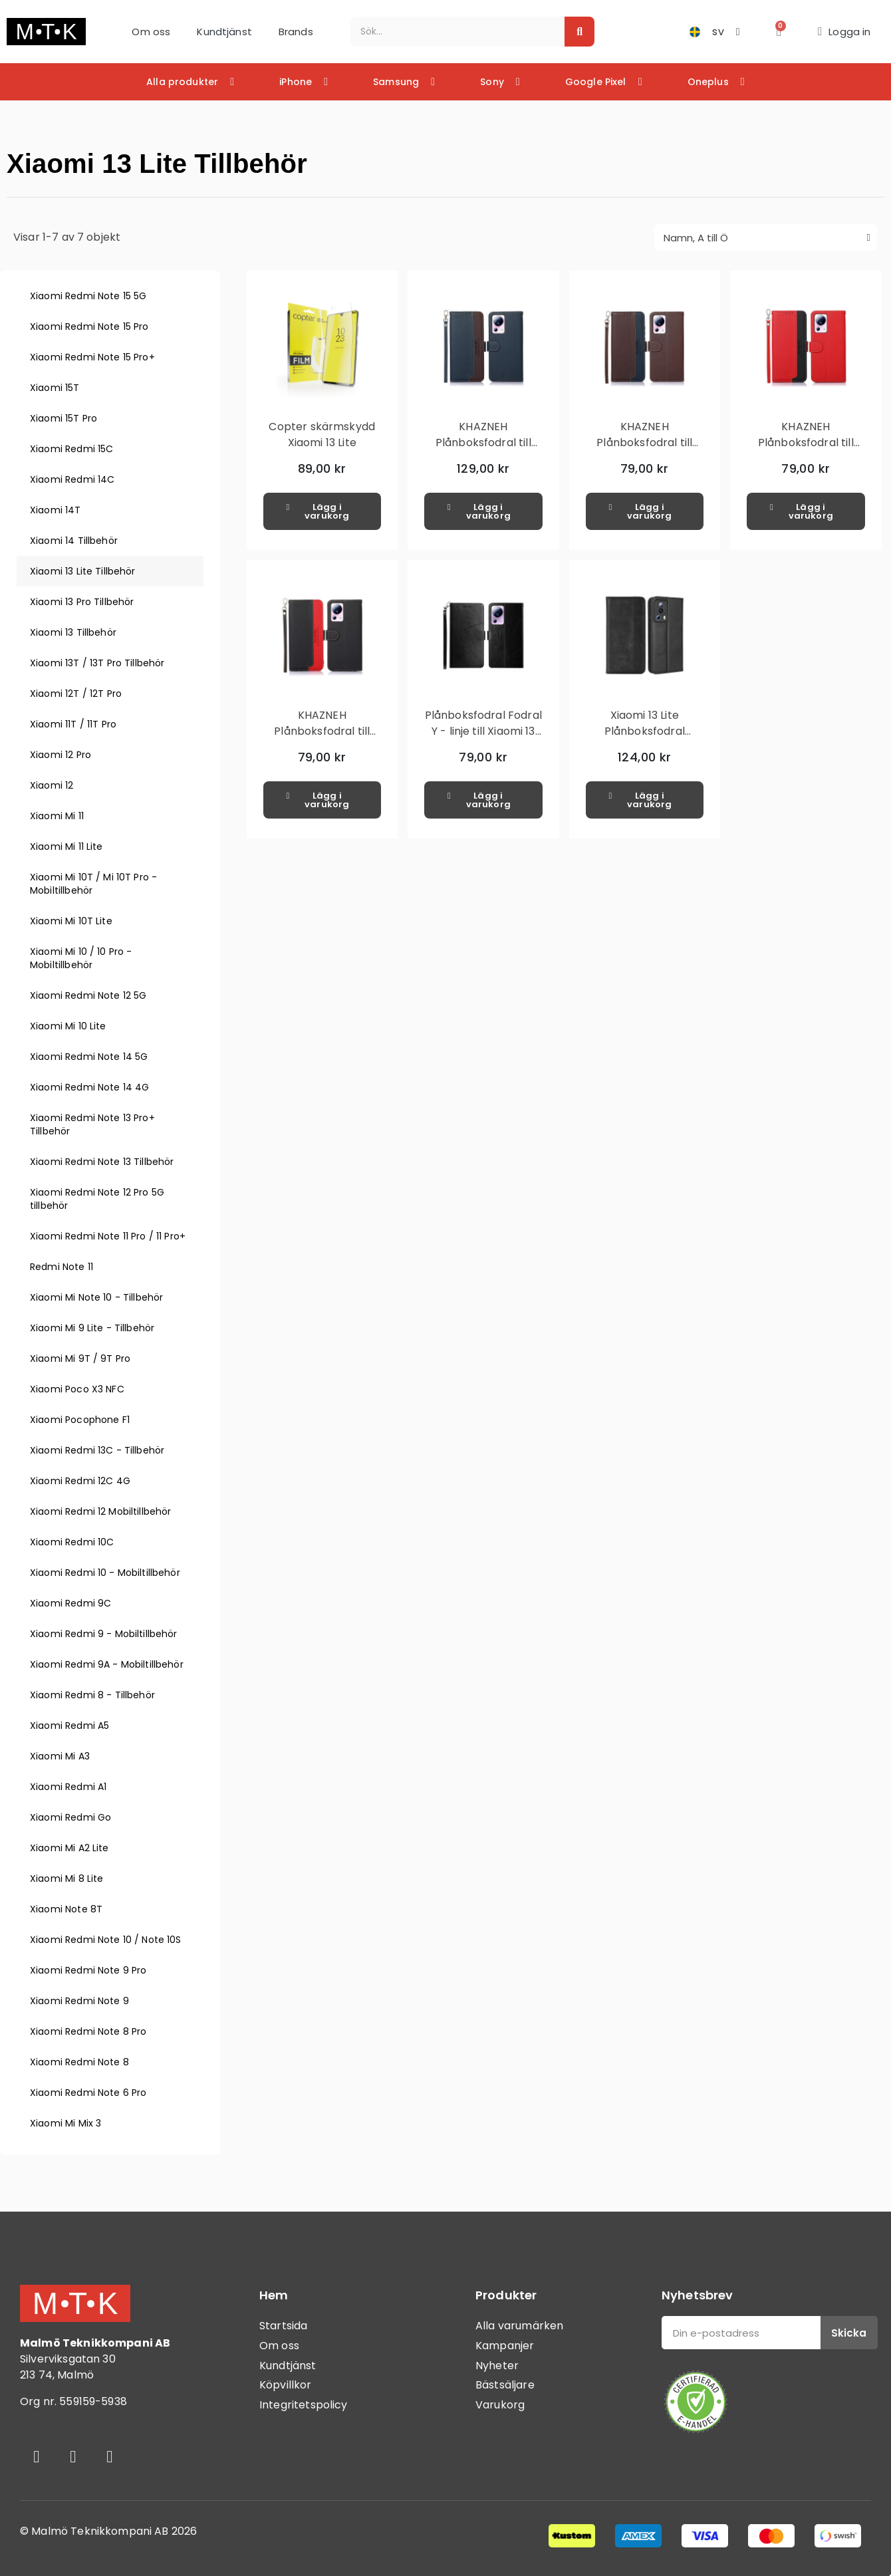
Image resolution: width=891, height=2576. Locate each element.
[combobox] (450, 32)
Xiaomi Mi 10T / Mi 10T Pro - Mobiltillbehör (93, 883)
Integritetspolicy (303, 2404)
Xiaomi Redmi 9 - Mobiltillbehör (104, 1633)
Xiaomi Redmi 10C (72, 1542)
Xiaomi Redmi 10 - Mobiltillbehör (105, 1572)
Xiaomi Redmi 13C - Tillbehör (97, 1450)
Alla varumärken (519, 2325)
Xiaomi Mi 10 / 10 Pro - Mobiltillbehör (81, 958)
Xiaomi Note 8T (66, 1909)
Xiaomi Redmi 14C (72, 479)
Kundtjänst (224, 32)
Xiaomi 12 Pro (60, 754)
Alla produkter (190, 82)
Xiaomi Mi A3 (60, 1756)
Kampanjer (504, 2345)
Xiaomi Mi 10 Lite (68, 1026)
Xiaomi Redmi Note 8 (79, 2062)
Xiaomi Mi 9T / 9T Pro (80, 1358)
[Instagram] (73, 2456)
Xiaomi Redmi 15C (71, 448)
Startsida (283, 2325)
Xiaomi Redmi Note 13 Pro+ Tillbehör (92, 1124)
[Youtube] (109, 2456)
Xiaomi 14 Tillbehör (74, 540)
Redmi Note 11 (61, 1266)
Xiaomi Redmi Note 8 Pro (88, 2031)
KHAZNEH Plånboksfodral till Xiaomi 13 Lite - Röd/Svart (806, 450)
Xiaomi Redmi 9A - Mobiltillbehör (107, 1664)
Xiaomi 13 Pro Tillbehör (82, 601)
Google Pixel (603, 82)
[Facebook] (36, 2456)
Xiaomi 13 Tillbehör (73, 632)
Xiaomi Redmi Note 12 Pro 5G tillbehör (97, 1199)
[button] (779, 31)
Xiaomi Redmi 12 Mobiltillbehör (101, 1511)
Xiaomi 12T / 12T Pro (76, 693)
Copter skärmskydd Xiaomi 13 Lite (322, 434)
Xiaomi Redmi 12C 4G (80, 1480)
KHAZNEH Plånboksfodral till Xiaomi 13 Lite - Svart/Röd (322, 739)
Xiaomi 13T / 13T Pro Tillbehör (97, 663)
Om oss (151, 32)
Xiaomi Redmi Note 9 (79, 2000)
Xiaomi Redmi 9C (70, 1603)
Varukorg (500, 2404)
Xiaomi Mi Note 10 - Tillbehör (96, 1297)
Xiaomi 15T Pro (63, 418)
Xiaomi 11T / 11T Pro (73, 724)
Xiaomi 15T (55, 387)
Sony (500, 82)
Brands (296, 32)
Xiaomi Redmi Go (70, 1817)
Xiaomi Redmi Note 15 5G (88, 296)
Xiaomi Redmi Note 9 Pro (88, 1970)
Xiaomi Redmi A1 (68, 1786)
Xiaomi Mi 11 (57, 816)
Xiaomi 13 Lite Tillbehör (83, 571)
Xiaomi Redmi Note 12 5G (88, 995)
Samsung (404, 82)
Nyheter (497, 2365)
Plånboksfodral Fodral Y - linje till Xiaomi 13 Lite (483, 731)
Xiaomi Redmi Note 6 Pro (88, 2092)
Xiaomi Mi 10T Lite (71, 921)
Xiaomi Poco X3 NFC (77, 1389)
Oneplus (716, 82)
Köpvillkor (285, 2384)
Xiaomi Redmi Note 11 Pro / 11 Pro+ (108, 1236)
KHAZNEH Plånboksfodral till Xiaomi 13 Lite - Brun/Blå (644, 450)
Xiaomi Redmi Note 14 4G (89, 1087)
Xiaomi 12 (51, 785)
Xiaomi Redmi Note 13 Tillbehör (102, 1161)
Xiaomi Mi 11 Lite (66, 846)
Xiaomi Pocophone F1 (80, 1419)
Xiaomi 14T (55, 510)
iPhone (303, 82)
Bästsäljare (505, 2384)
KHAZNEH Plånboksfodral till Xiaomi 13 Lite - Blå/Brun (483, 450)
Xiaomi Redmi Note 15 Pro (89, 326)
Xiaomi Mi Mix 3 (65, 2123)
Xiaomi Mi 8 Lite (66, 1878)
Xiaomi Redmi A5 (69, 1725)
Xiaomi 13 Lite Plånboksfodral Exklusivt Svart (644, 731)
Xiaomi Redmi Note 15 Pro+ (92, 357)
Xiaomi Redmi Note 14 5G (89, 1056)
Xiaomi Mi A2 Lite (69, 1848)
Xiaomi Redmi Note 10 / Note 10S (106, 1939)
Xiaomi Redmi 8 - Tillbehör (92, 1695)
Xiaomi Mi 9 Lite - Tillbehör (92, 1328)
